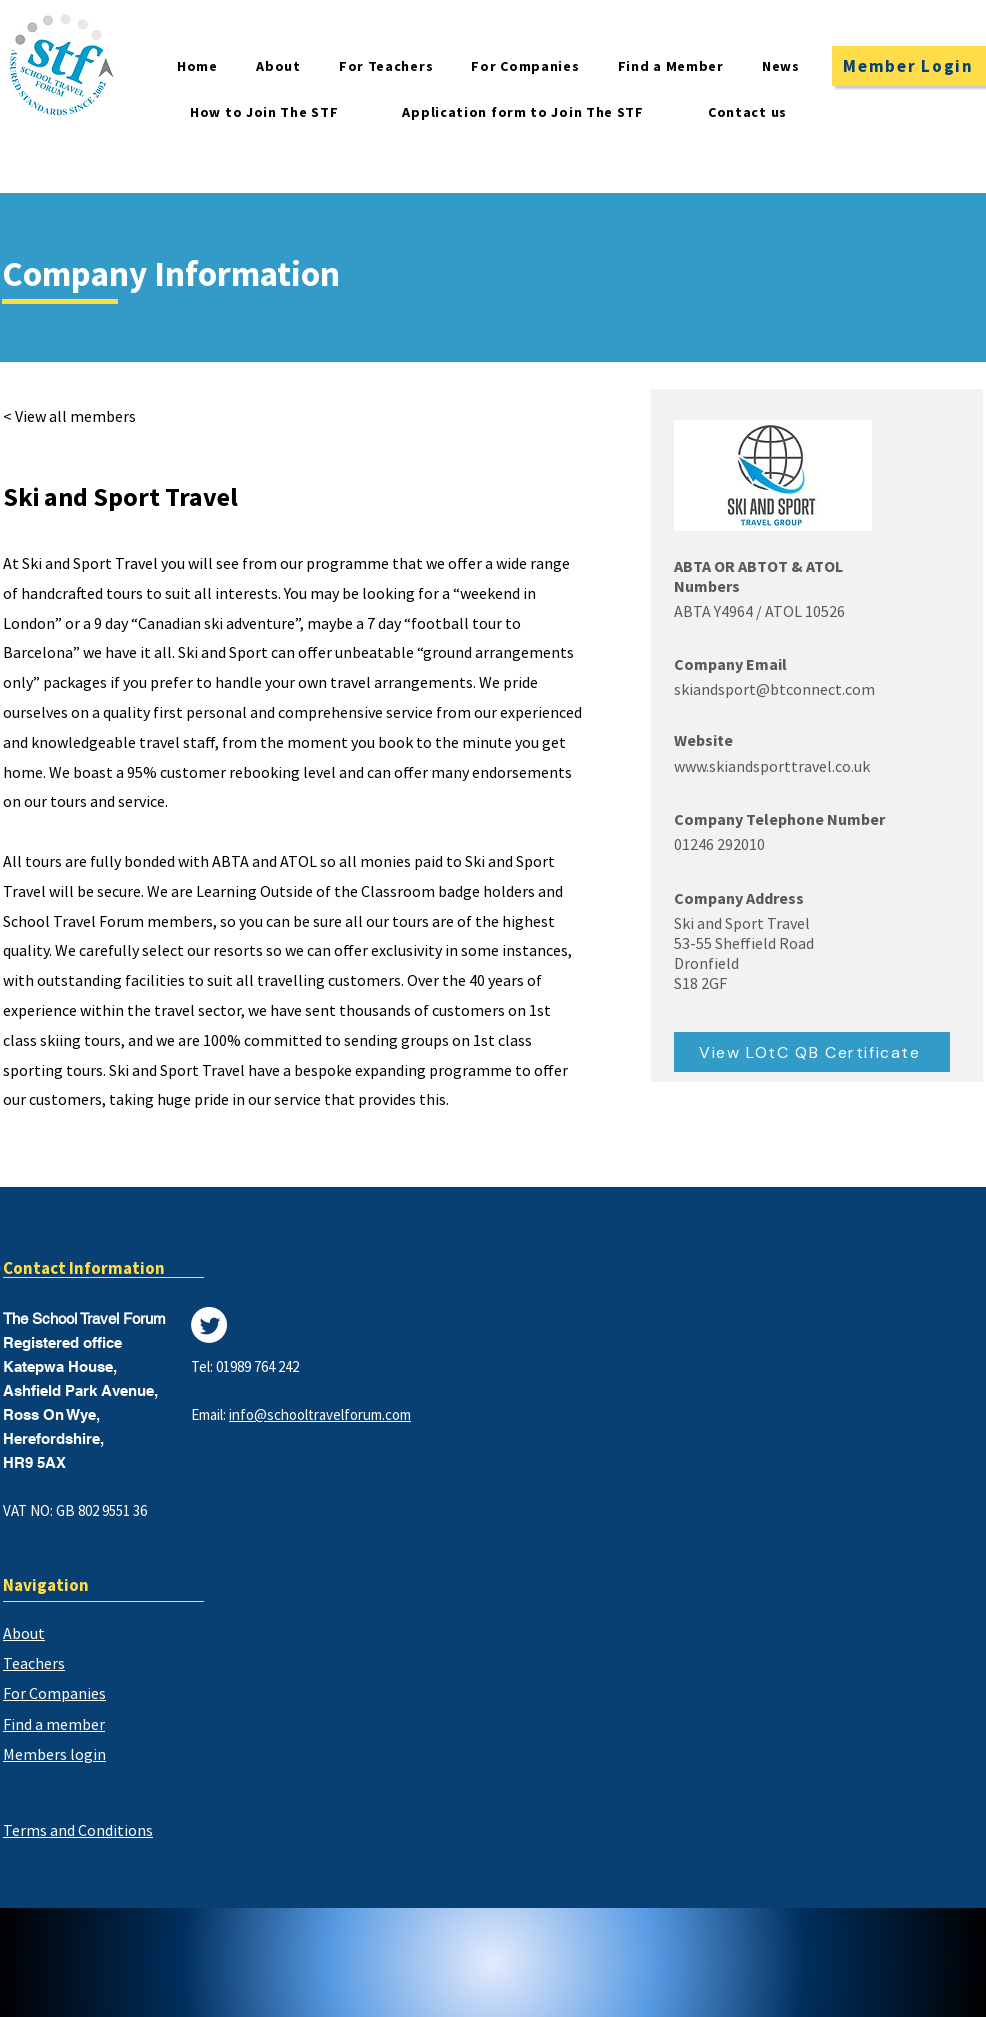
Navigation (46, 1585)
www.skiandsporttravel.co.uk (772, 766)
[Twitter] (209, 1325)
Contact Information (84, 1268)
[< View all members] (81, 416)
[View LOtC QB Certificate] (812, 1052)
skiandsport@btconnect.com (774, 689)
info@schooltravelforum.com (320, 1414)
